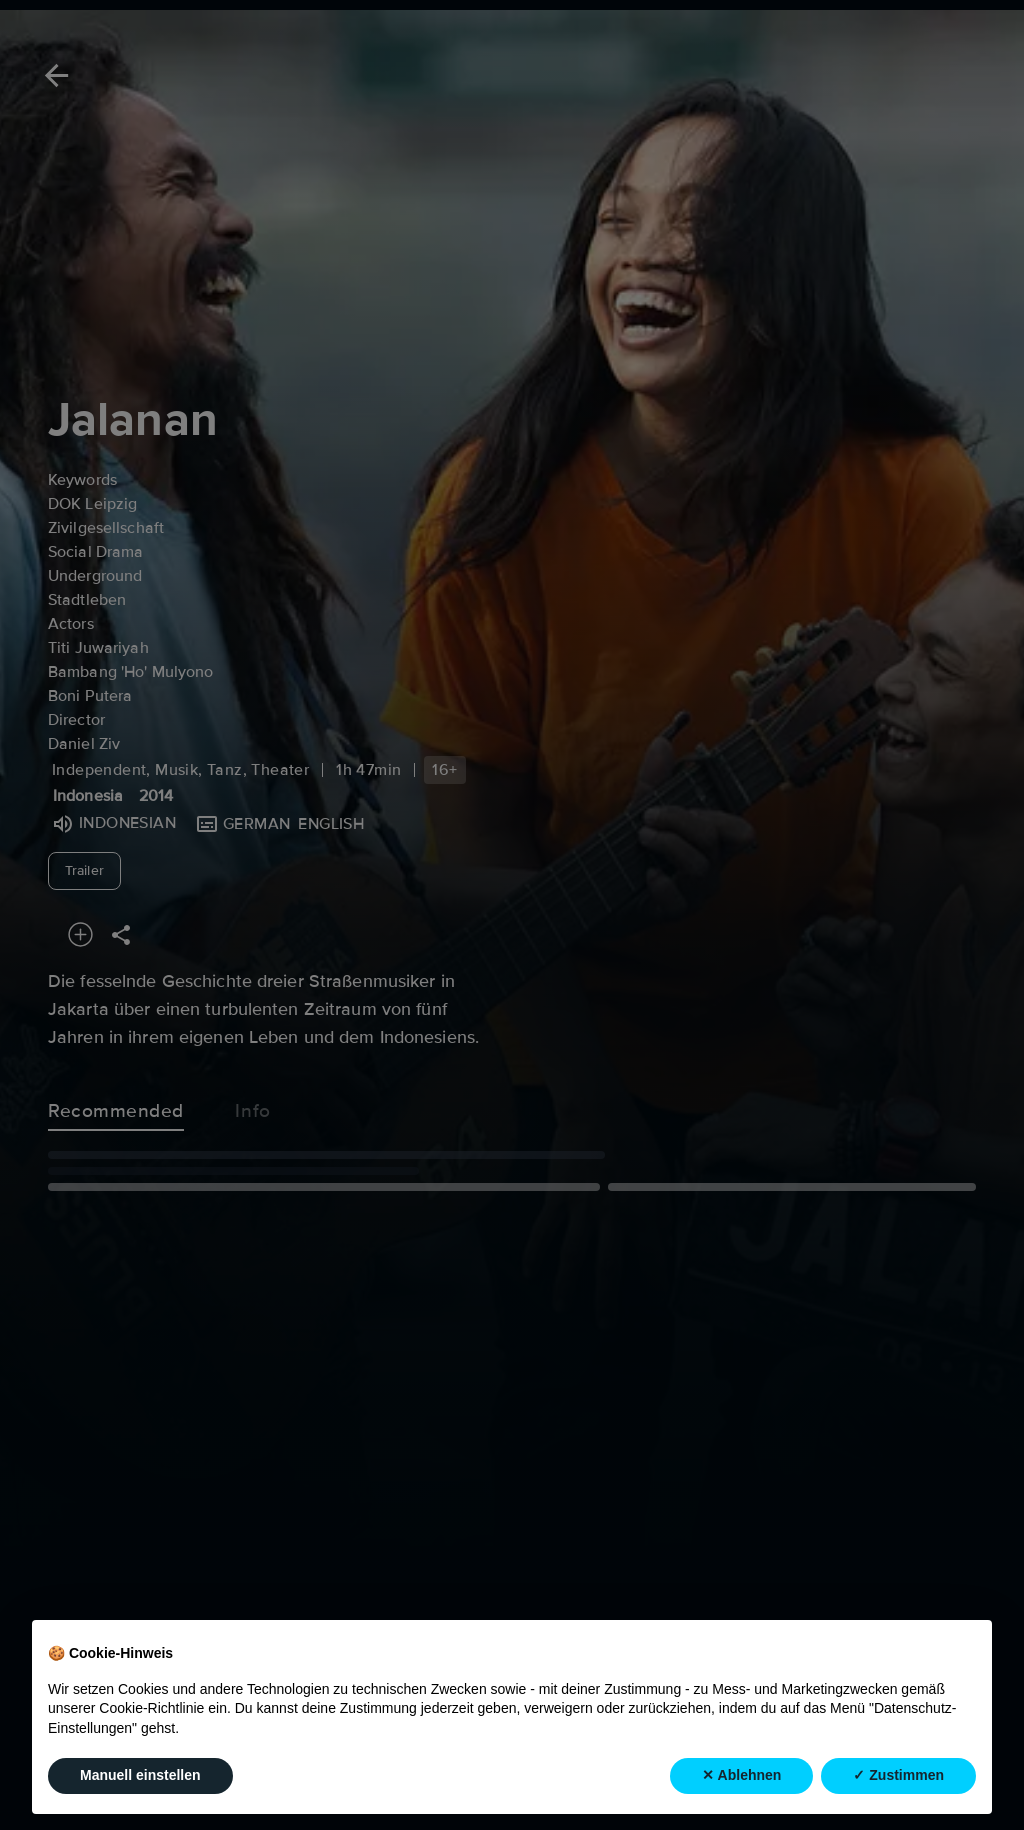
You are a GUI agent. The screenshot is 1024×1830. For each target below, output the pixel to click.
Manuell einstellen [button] (140, 1775)
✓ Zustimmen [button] (898, 1775)
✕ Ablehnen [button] (741, 1775)
